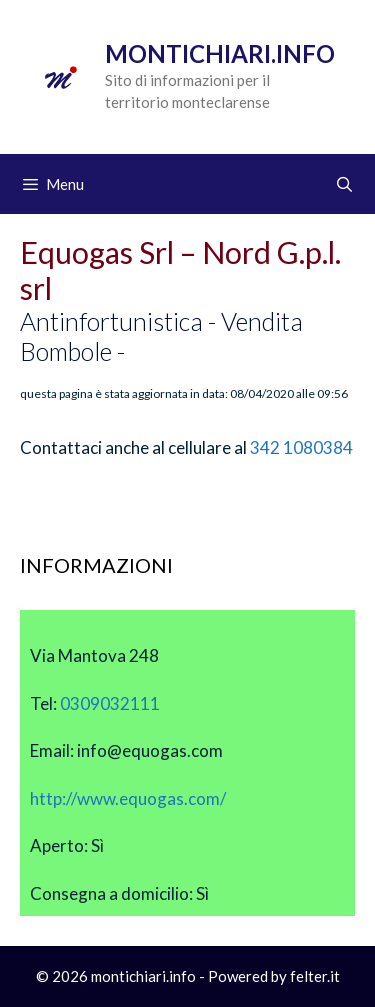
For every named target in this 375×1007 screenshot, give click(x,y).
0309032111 (110, 703)
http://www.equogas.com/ (128, 798)
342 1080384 (301, 447)
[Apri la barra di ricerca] (344, 184)
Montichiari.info (220, 53)
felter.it (315, 976)
